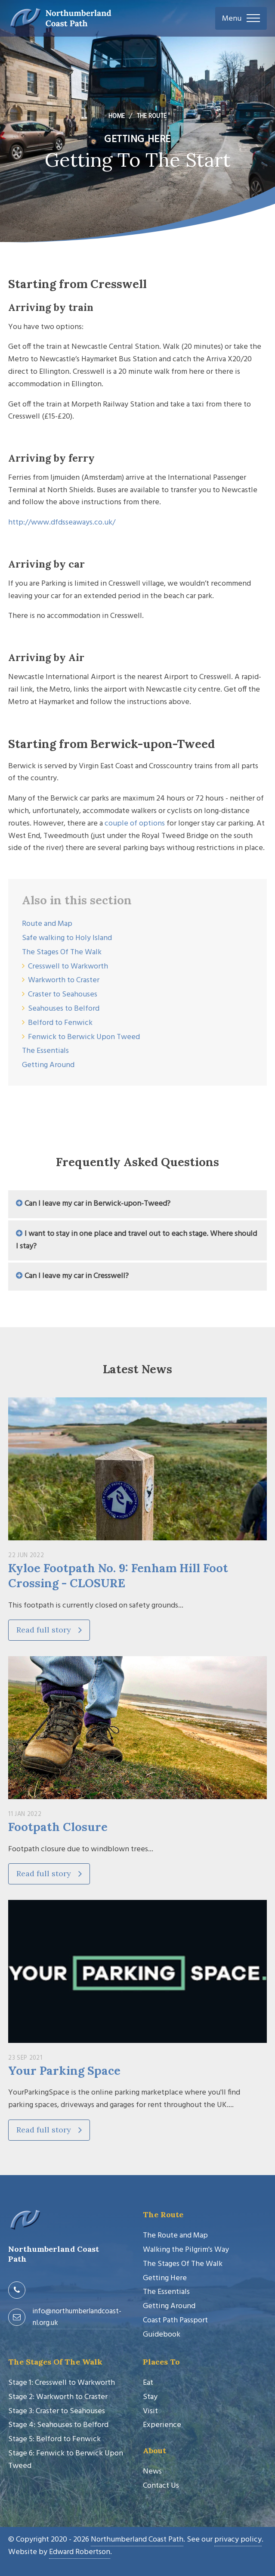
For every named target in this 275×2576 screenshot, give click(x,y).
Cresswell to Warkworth (68, 966)
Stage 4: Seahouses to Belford (58, 2425)
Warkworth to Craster (63, 980)
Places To (161, 2362)
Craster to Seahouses (62, 994)
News (152, 2471)
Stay (150, 2397)
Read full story (49, 1630)
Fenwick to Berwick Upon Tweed (84, 1037)
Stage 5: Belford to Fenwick (54, 2439)
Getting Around (48, 1065)
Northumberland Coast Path (137, 2539)
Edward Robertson (79, 2552)
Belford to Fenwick (60, 1023)
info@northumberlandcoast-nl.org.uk (76, 2317)
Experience (162, 2425)
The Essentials (45, 1051)
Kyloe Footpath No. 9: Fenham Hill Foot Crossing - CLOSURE (118, 1575)
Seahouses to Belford (63, 1008)
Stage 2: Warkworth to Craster (58, 2397)
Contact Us (161, 2486)
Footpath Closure (58, 1826)
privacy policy (238, 2539)
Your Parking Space (64, 2070)
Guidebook (161, 2334)
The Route (163, 2214)
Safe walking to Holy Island (67, 938)
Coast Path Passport (175, 2320)
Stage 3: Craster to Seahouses (56, 2411)
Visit (150, 2411)
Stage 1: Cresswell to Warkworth (61, 2383)
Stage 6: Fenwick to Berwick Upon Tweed (65, 2459)
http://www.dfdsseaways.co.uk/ (61, 522)
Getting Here (165, 2278)
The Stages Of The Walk (62, 952)
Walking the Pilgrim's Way (186, 2250)
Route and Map (47, 924)
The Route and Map (175, 2235)
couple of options (135, 823)
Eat (148, 2383)
